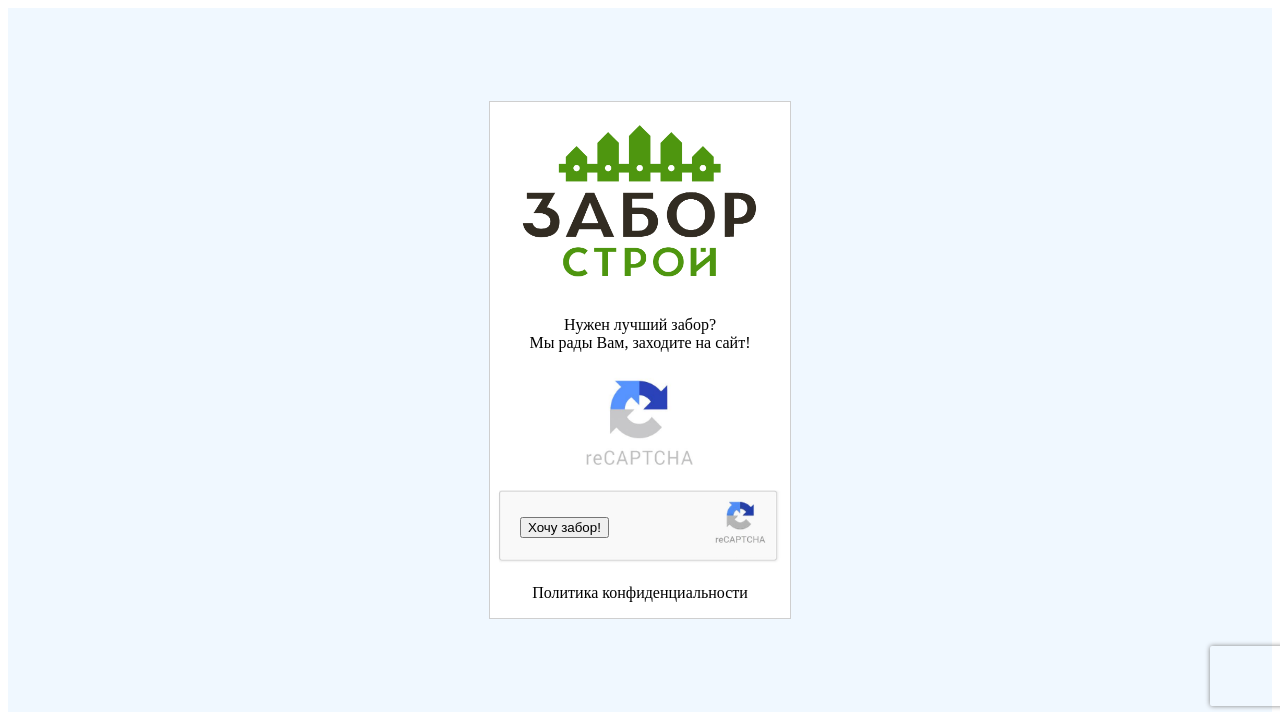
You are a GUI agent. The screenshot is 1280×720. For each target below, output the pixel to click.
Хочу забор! (564, 527)
